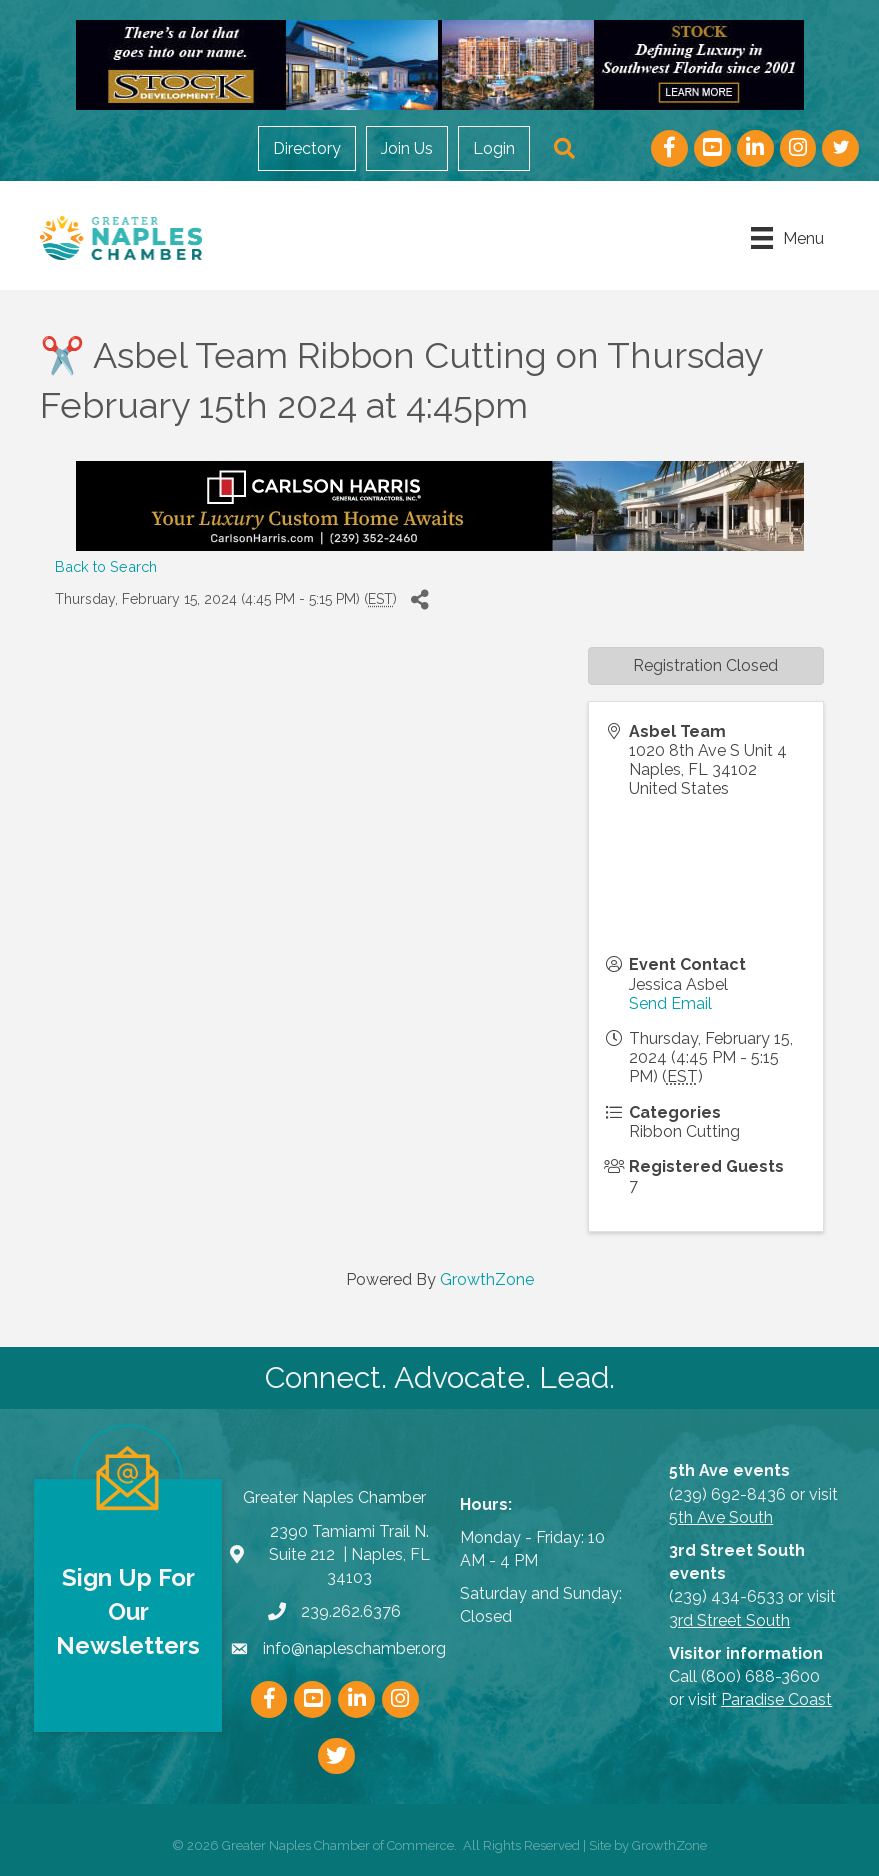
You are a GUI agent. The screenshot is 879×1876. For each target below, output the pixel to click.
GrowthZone (487, 1279)
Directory (307, 148)
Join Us (407, 148)
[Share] (419, 600)
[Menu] (787, 238)
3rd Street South (729, 1620)
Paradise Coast (776, 1699)
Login (494, 148)
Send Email (670, 1003)
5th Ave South (721, 1517)
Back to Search (106, 566)
